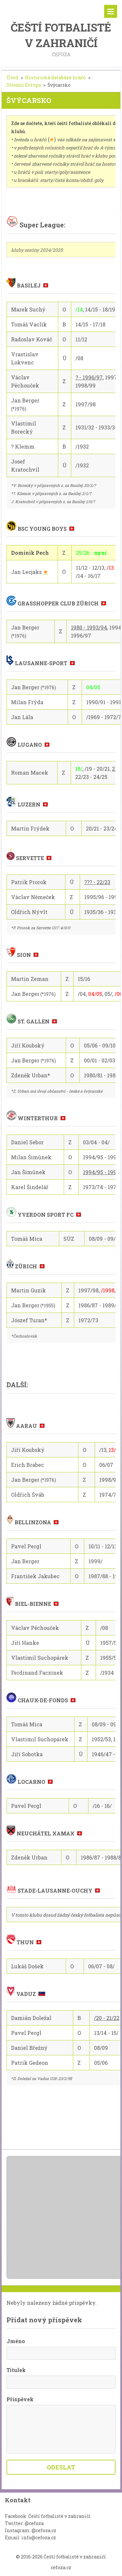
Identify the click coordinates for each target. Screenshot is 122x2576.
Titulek (16, 2370)
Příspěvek (20, 2399)
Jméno (16, 2341)
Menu (110, 11)
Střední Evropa (24, 85)
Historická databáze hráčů (55, 77)
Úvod (13, 77)
